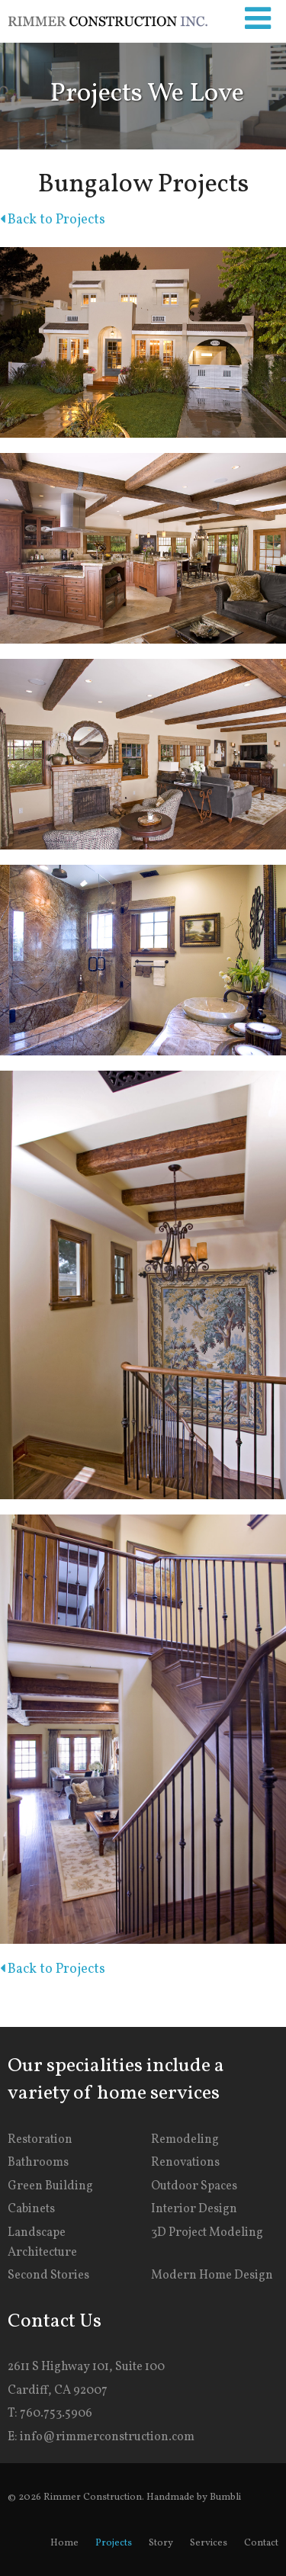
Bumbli (225, 2497)
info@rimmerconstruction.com (107, 2437)
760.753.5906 (56, 2413)
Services (208, 2543)
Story (161, 2543)
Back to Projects (52, 220)
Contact (261, 2543)
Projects (113, 2543)
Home (64, 2543)
